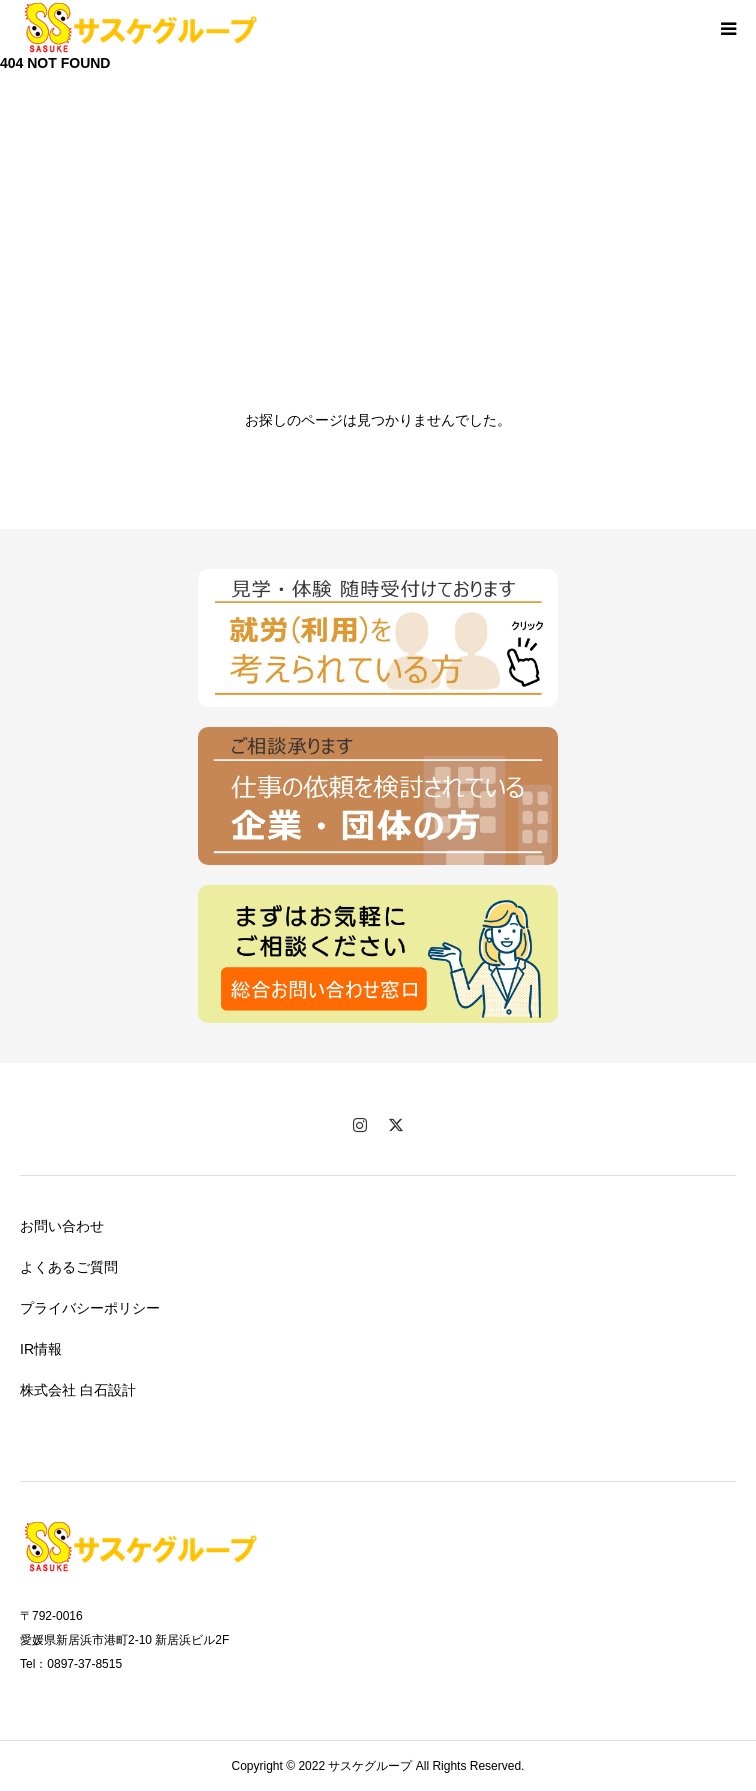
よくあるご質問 (69, 1267)
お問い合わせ (62, 1226)
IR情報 (41, 1349)
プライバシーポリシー (90, 1308)
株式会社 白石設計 (78, 1390)
